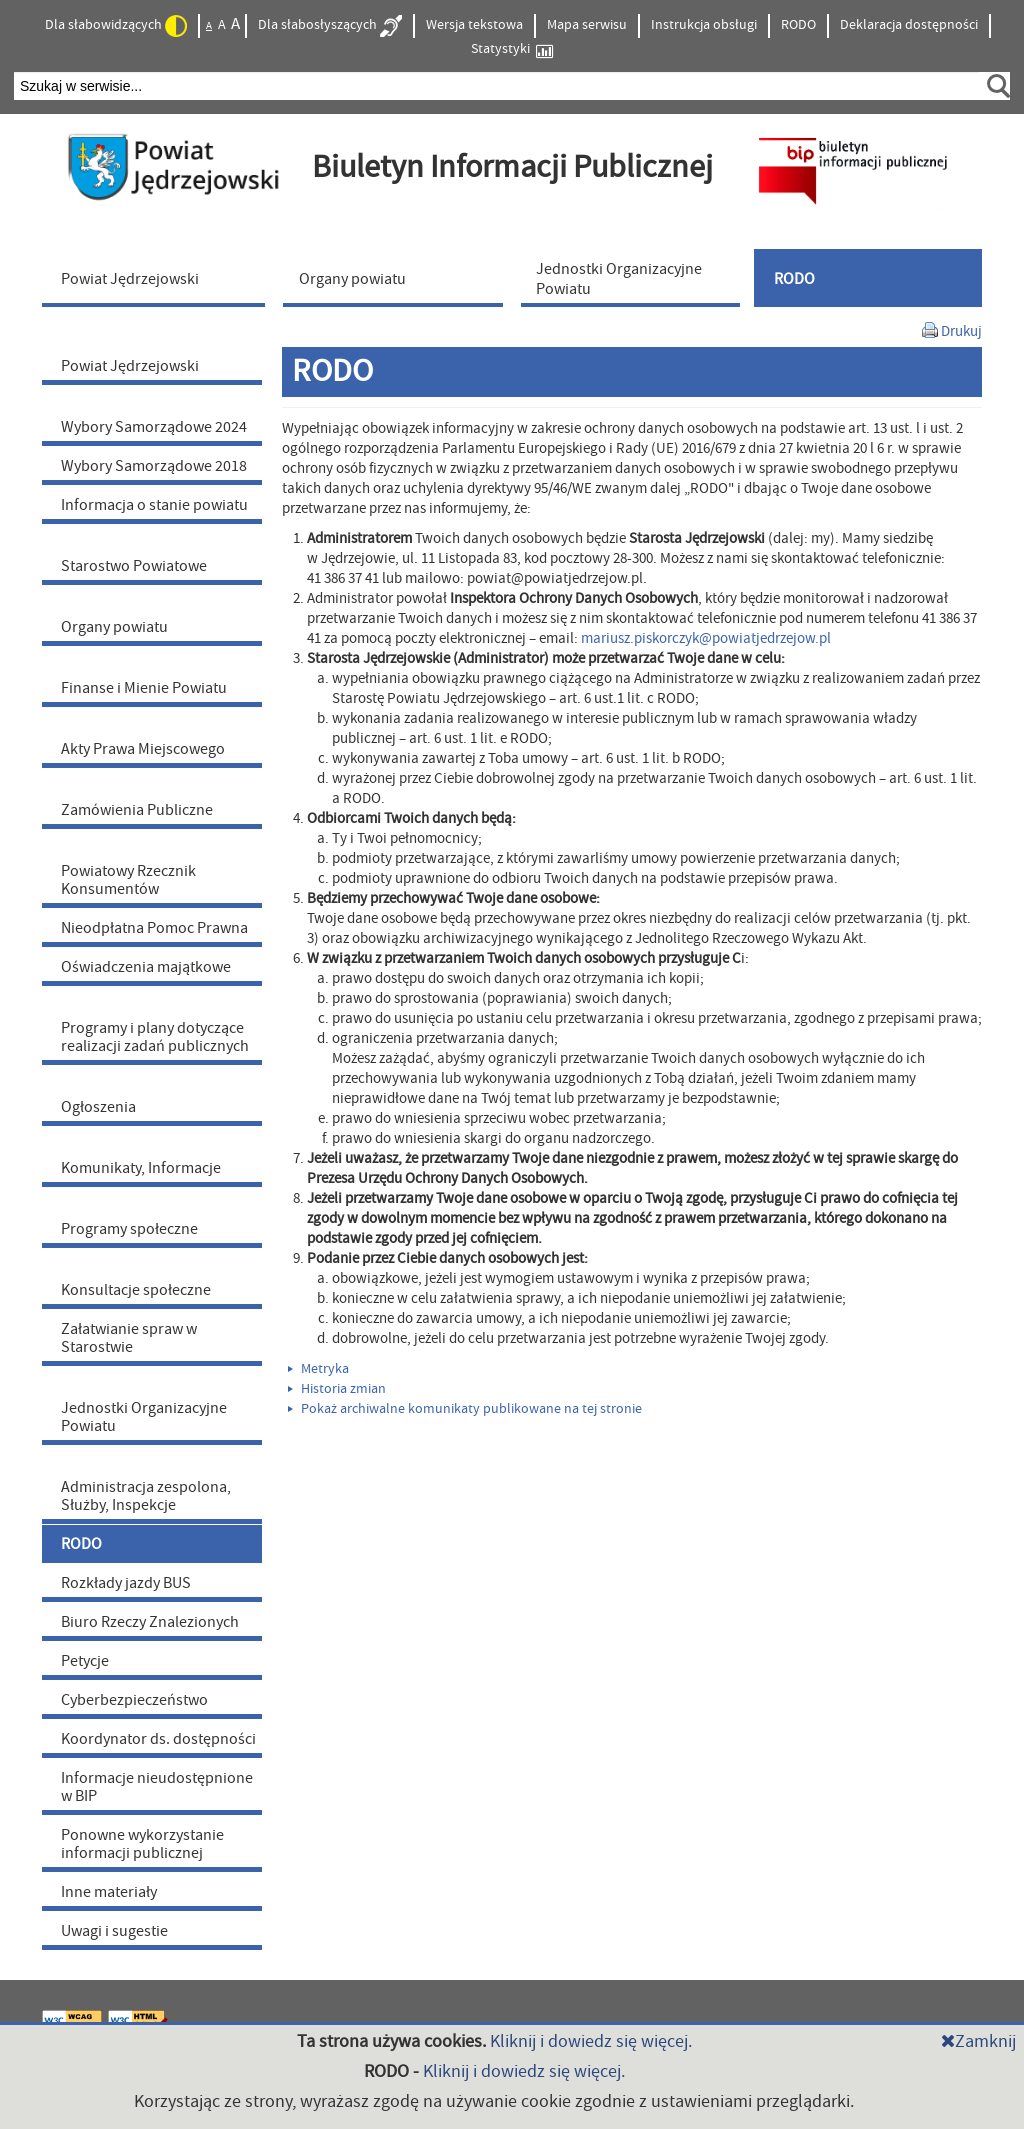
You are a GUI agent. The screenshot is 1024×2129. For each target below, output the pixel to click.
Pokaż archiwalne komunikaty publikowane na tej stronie (465, 1409)
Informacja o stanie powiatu (154, 505)
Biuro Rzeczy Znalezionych (150, 1622)
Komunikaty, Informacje (141, 1168)
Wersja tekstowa (474, 25)
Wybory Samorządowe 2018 (154, 466)
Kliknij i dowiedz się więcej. (591, 2041)
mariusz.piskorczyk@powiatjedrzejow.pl (706, 638)
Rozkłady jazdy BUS (126, 1583)
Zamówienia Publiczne (137, 810)
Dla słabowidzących (116, 26)
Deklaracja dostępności (909, 25)
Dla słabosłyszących (330, 26)
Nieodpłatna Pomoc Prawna (154, 928)
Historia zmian (337, 1389)
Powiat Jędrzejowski (130, 366)
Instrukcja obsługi (704, 25)
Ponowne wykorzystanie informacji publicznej (142, 1844)
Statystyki (512, 49)
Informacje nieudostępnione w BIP (157, 1787)
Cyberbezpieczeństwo (134, 1700)
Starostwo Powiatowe (134, 566)
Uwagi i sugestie (114, 1931)
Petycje (85, 1661)
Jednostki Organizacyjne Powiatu (144, 1417)
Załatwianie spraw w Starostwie (129, 1338)
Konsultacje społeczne (136, 1290)
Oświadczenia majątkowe (146, 967)
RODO (798, 25)
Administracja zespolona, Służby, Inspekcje (146, 1496)
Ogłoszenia (98, 1107)
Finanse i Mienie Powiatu (144, 688)
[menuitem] (158, 278)
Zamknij (978, 2041)
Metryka (318, 1369)
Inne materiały (109, 1892)
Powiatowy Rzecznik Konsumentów (128, 880)
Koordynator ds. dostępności (158, 1739)
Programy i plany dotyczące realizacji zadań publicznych (155, 1037)
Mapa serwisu (587, 25)
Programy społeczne (129, 1229)
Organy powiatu (114, 627)
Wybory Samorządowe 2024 (154, 427)
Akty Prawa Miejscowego (143, 749)
